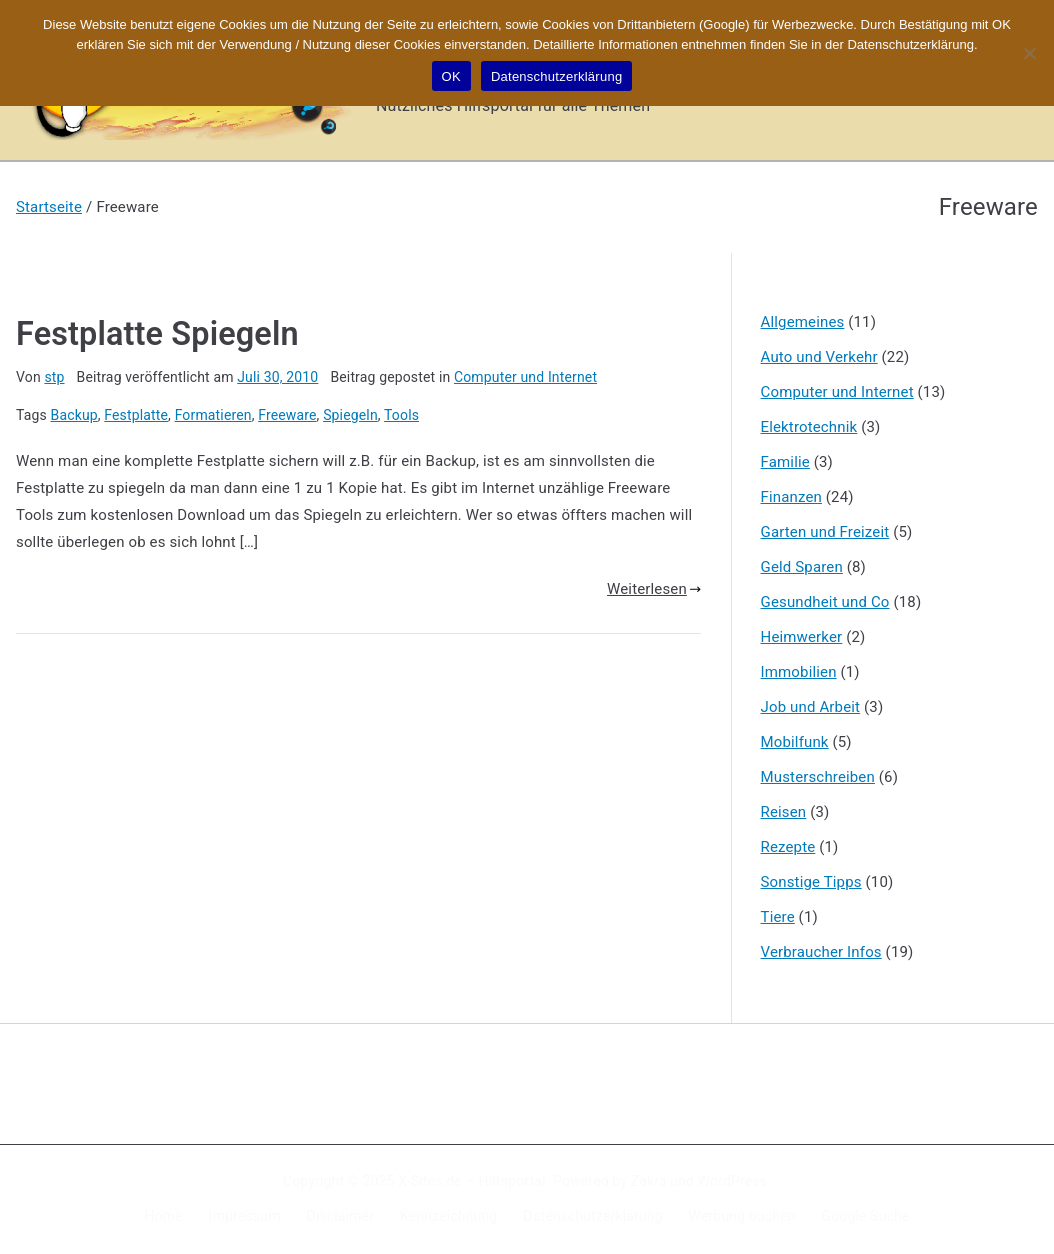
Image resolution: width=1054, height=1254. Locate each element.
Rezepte (788, 847)
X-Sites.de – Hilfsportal (471, 1181)
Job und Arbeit (811, 707)
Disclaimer (341, 1216)
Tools (401, 415)
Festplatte (136, 415)
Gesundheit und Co (825, 602)
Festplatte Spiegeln (157, 334)
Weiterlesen (654, 589)
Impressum (245, 1216)
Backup (74, 415)
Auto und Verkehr (819, 357)
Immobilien (799, 672)
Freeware (287, 415)
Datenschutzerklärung (592, 1216)
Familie (785, 462)
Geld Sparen (802, 567)
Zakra (649, 1181)
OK (451, 76)
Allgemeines (803, 322)
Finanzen (791, 497)
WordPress (732, 1181)
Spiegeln (350, 415)
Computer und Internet (525, 377)
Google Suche (866, 1216)
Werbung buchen (742, 1216)
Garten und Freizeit (825, 532)
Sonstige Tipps (811, 882)
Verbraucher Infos (821, 952)
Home (164, 1216)
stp (54, 377)
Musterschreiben (818, 777)
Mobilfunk (795, 742)
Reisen (784, 812)
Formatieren (213, 415)
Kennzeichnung (448, 1216)
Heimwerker (802, 637)
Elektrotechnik (809, 427)
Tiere (778, 917)
